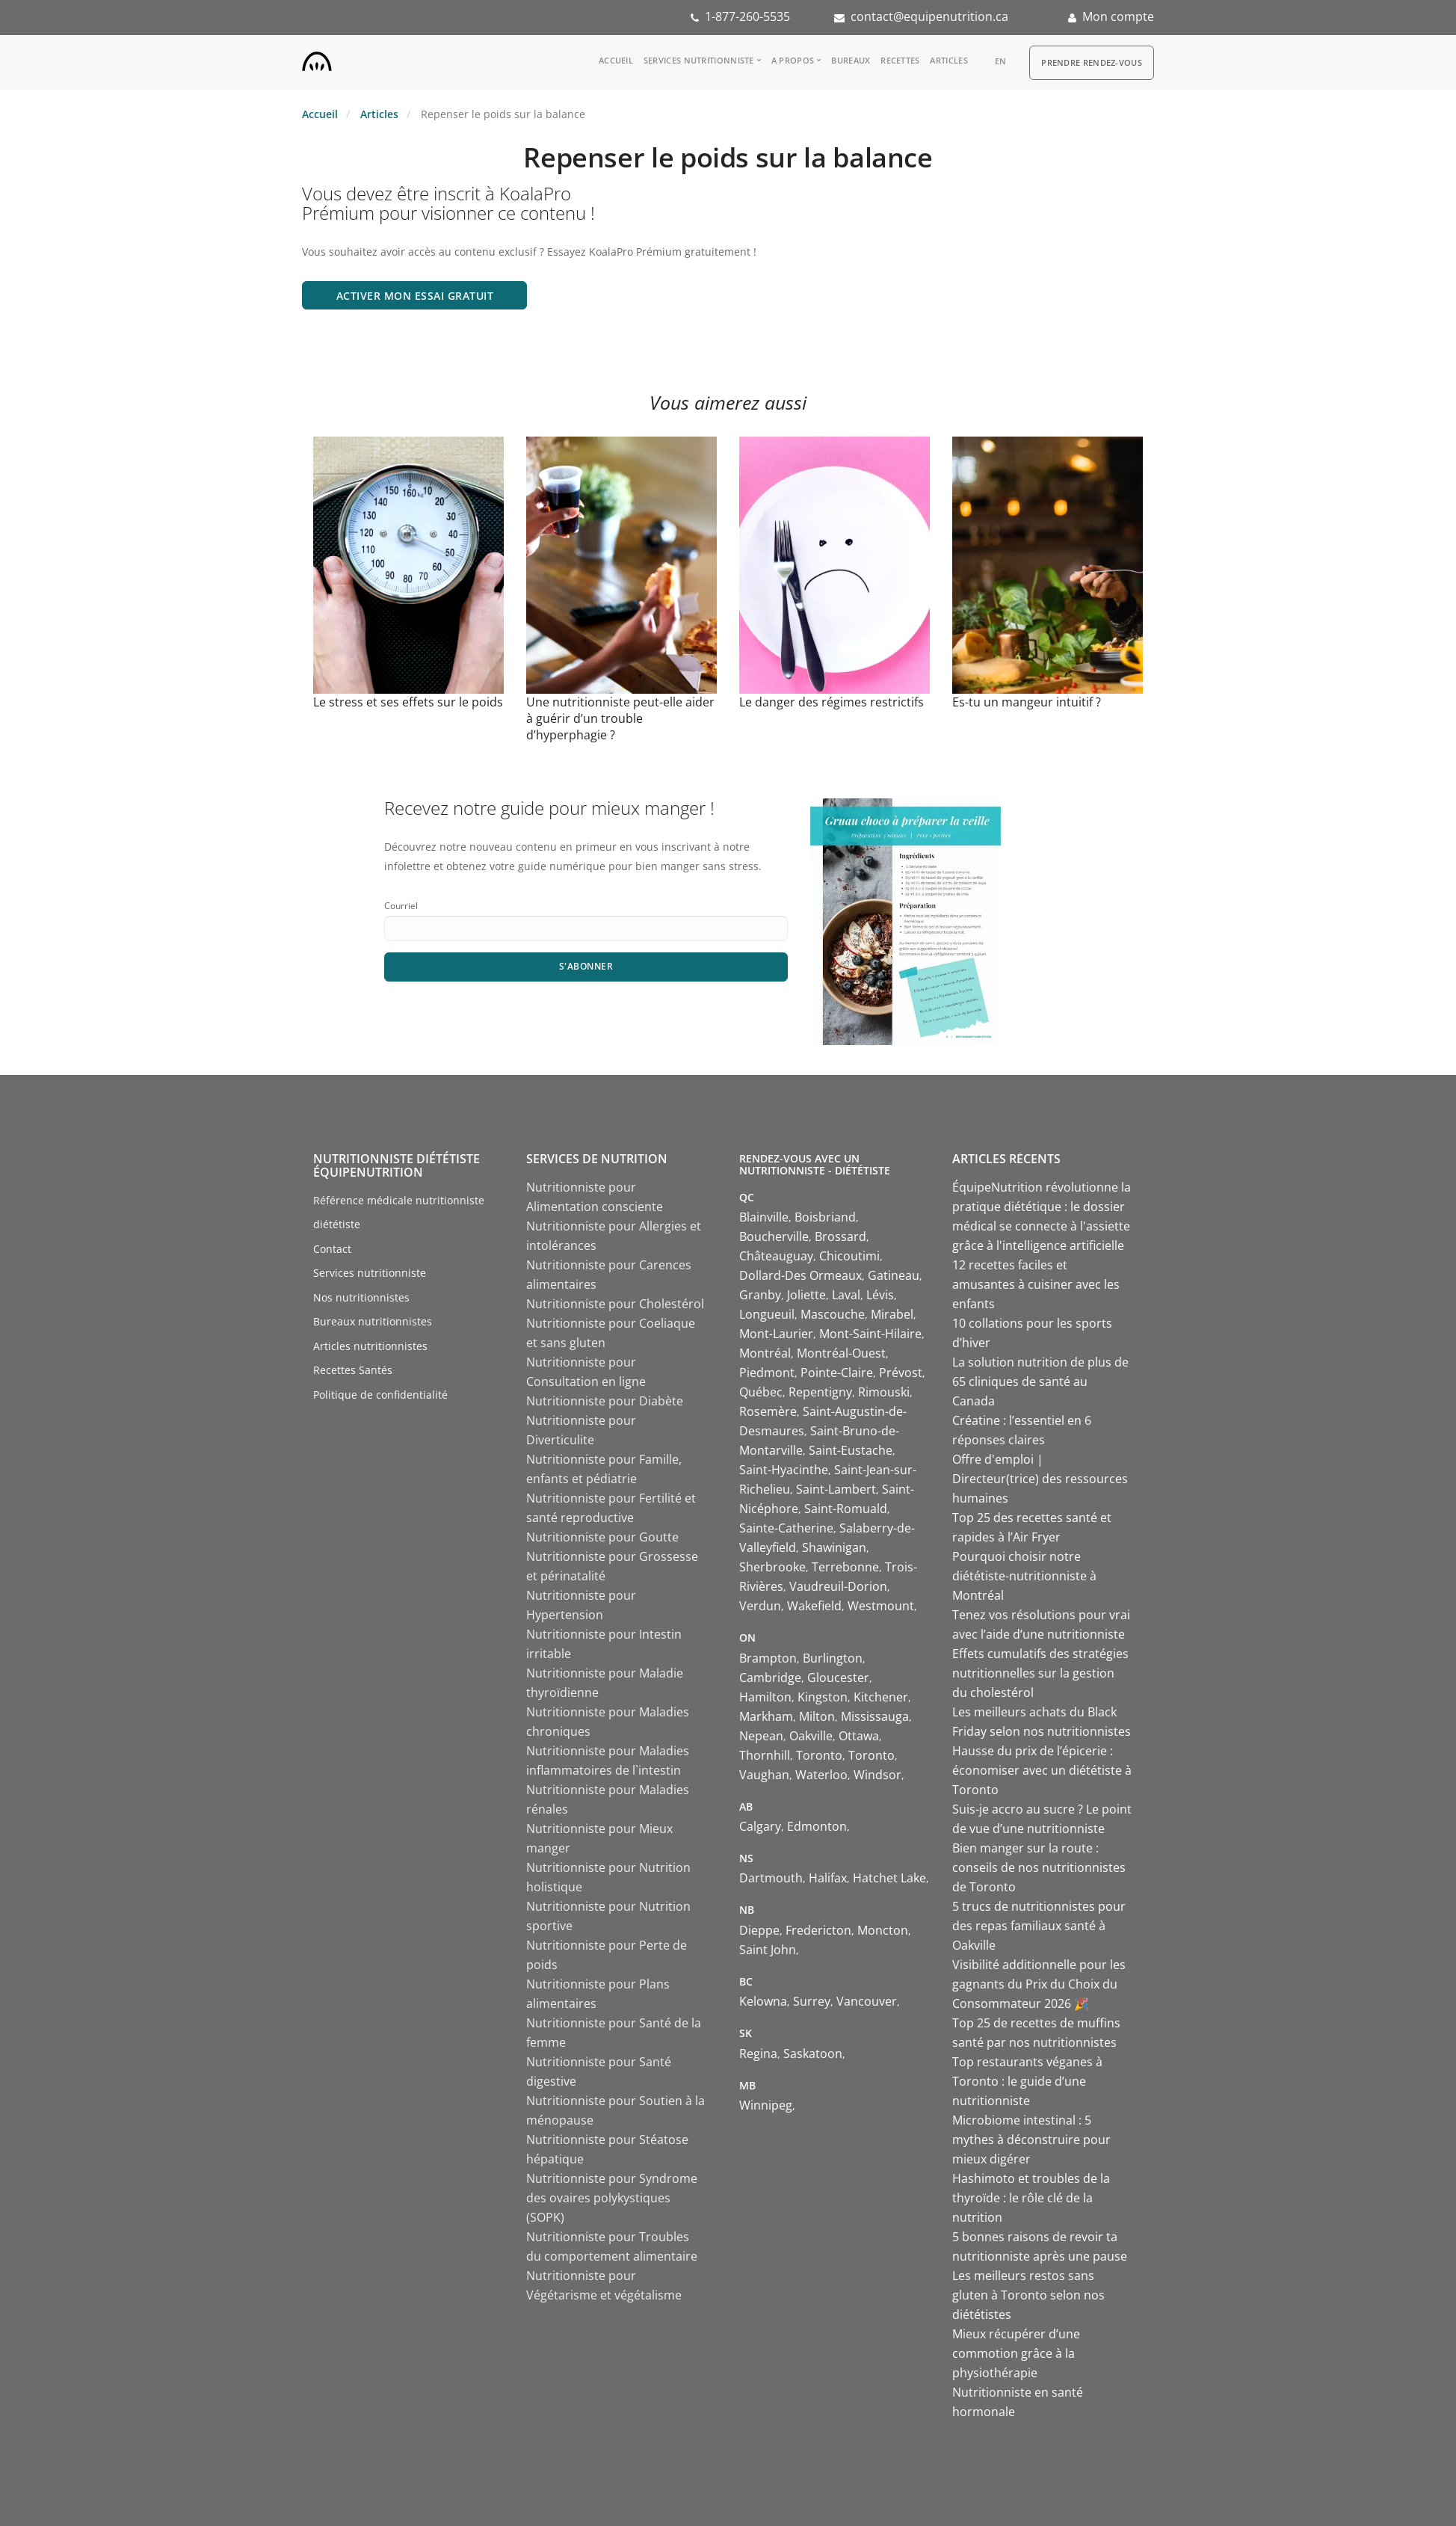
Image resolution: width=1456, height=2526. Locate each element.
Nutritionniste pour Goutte (602, 1537)
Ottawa (859, 1736)
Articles (948, 60)
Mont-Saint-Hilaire (870, 1333)
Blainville (764, 1217)
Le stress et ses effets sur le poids (408, 702)
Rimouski (884, 1392)
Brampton (768, 1658)
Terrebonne (845, 1567)
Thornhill (764, 1755)
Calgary (760, 1826)
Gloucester (838, 1677)
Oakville (811, 1736)
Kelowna (763, 2001)
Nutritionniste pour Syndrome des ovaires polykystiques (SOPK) (611, 2197)
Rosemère (768, 1411)
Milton (817, 1716)
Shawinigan (834, 1547)
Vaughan (764, 1774)
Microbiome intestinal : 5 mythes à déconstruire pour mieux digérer (1031, 2139)
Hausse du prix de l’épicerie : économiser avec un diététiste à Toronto (1042, 1770)
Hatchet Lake (889, 1878)
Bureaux (850, 60)
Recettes (899, 60)
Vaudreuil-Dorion (838, 1586)
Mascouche (833, 1314)
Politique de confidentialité (380, 1394)
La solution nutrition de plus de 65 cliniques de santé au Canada (1040, 1381)
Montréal (765, 1353)
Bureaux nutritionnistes (372, 1321)
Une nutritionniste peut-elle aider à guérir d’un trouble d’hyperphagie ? (620, 718)
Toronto (819, 1755)
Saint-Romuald (845, 1508)
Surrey (811, 2001)
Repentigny (820, 1392)
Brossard (840, 1236)
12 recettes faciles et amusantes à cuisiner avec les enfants (1036, 1284)
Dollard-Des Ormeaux (800, 1275)
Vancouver (866, 2001)
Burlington (833, 1658)
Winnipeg (765, 2105)
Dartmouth (771, 1878)
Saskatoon (812, 2053)
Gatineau (893, 1275)
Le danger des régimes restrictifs (831, 702)
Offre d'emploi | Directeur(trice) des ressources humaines (1040, 1478)
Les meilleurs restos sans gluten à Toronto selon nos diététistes (1028, 2295)
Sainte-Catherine (786, 1528)
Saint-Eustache (850, 1450)
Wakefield (814, 1606)
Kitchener (881, 1697)
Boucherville (774, 1236)
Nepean (761, 1736)
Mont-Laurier (776, 1333)
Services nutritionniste (699, 60)
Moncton (882, 1930)
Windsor (877, 1774)
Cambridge (770, 1677)
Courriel (401, 905)
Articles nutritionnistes (370, 1346)
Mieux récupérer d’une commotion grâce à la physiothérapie (1016, 2353)
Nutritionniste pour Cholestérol (615, 1304)
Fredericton (818, 1930)
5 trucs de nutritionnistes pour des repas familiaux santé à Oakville (1039, 1925)
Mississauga (875, 1716)
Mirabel (892, 1314)
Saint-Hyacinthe (783, 1469)
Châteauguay (776, 1256)
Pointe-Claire (837, 1372)
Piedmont (767, 1372)
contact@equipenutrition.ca (929, 16)
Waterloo (821, 1774)
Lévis (880, 1295)
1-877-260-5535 (747, 16)
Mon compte (1118, 16)
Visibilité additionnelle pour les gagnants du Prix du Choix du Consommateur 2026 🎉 (1039, 1984)
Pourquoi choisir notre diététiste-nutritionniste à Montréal (1024, 1576)
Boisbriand (825, 1217)
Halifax (828, 1878)
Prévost (900, 1372)
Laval (846, 1295)
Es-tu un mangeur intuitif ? (1026, 702)
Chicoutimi (849, 1256)
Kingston (823, 1697)
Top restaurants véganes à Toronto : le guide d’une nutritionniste (1027, 2081)
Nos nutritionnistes (361, 1297)
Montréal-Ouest (841, 1353)
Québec (761, 1392)
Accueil (616, 60)
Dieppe (759, 1930)
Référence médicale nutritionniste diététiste (398, 1212)
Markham (766, 1716)
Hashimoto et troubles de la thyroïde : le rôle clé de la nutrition (1031, 2197)
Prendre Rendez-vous (1091, 62)
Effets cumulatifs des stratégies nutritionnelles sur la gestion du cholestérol (1040, 1673)
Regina (758, 2053)
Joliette (806, 1295)
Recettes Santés (352, 1370)
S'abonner (586, 966)
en (1001, 61)
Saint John (767, 1949)
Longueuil (767, 1314)
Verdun (760, 1606)
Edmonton (817, 1826)
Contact (332, 1249)
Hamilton (765, 1697)
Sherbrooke (772, 1567)
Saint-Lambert (836, 1489)
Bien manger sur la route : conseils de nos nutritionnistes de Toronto (1039, 1867)
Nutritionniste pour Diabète (604, 1401)
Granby (760, 1295)
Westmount (881, 1606)
